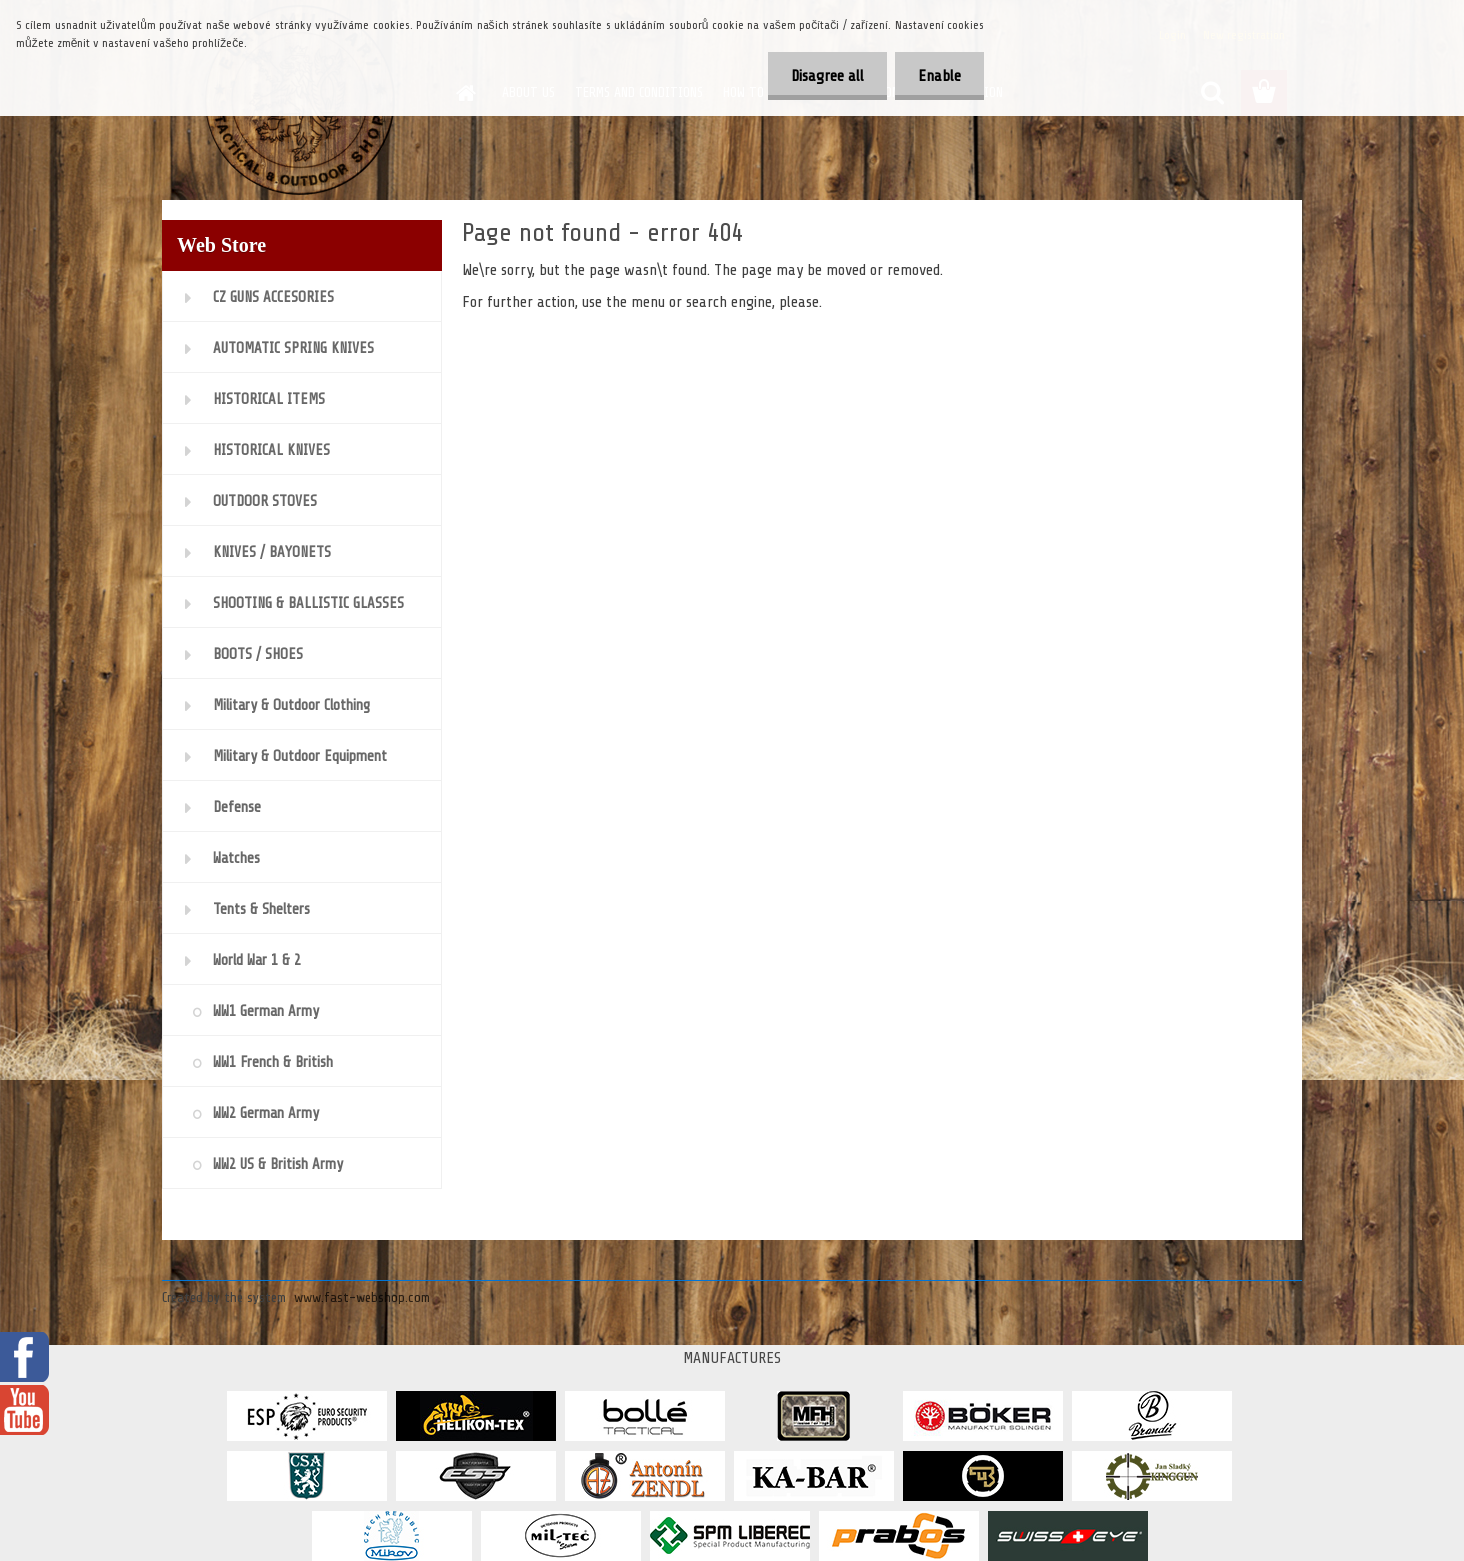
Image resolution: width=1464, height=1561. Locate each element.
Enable (937, 76)
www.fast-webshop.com (362, 1297)
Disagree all (821, 76)
